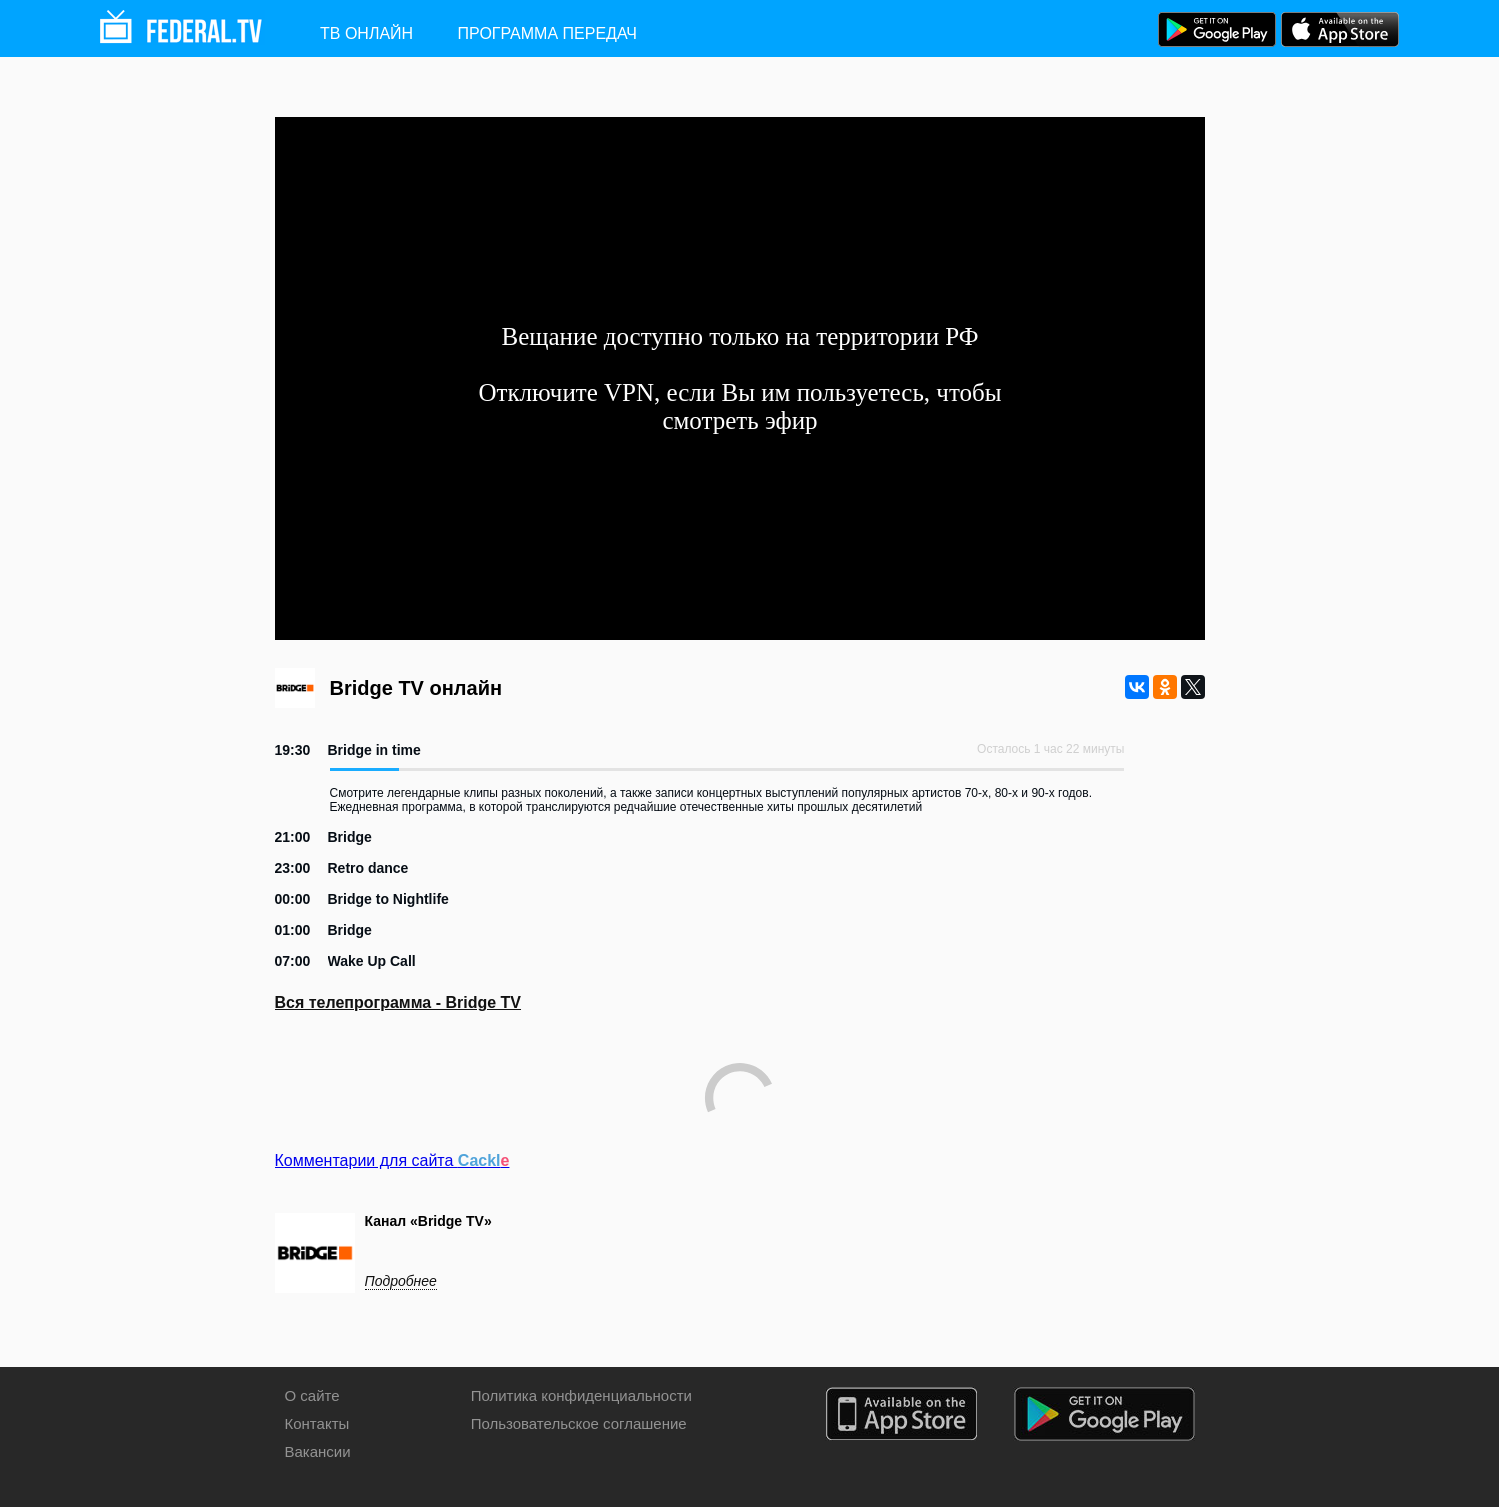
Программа (547, 33)
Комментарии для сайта (392, 1160)
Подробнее (401, 1281)
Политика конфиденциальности (581, 1395)
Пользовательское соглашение (579, 1423)
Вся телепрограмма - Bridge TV (398, 1002)
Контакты (317, 1423)
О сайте (312, 1395)
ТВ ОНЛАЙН (366, 33)
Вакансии (318, 1451)
